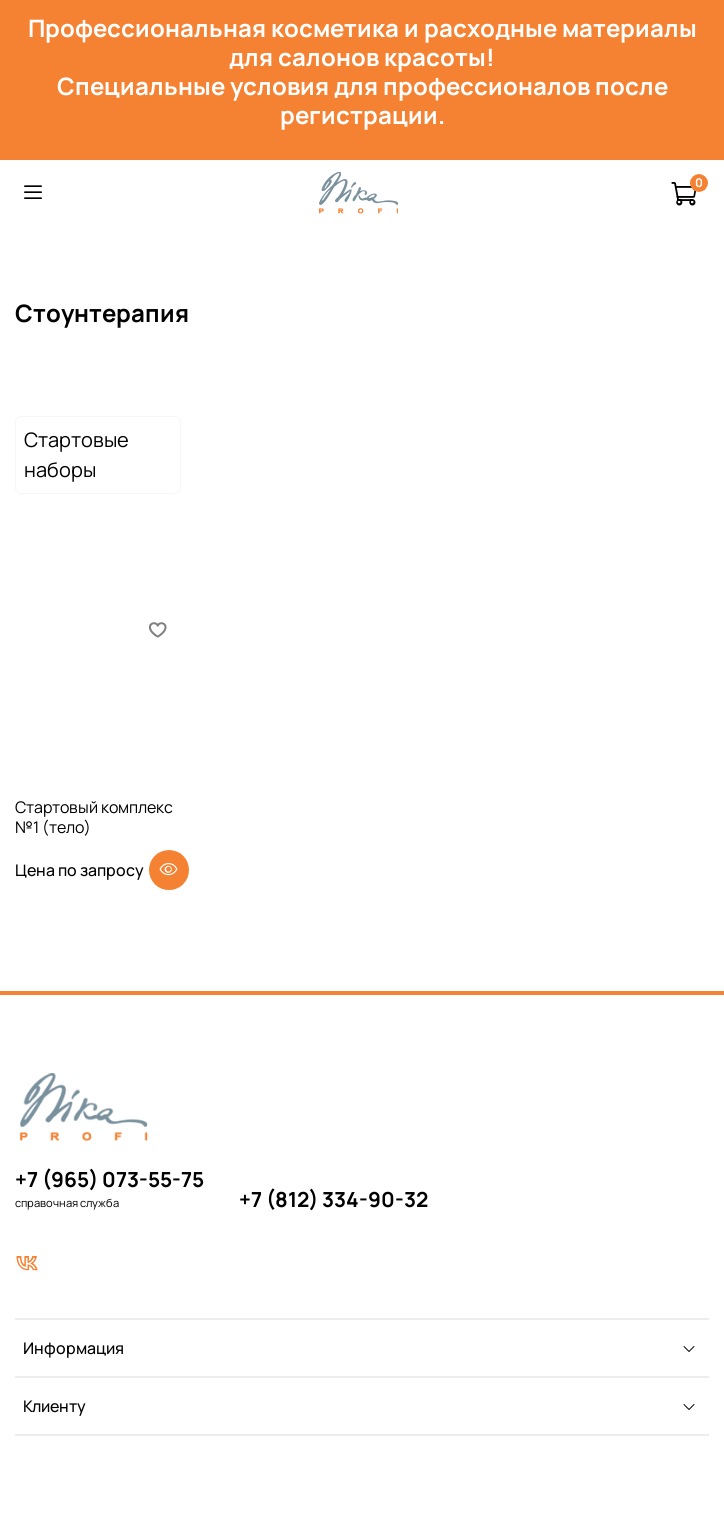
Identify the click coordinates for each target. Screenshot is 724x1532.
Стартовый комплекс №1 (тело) (94, 817)
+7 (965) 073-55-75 (109, 1179)
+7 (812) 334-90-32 (333, 1199)
